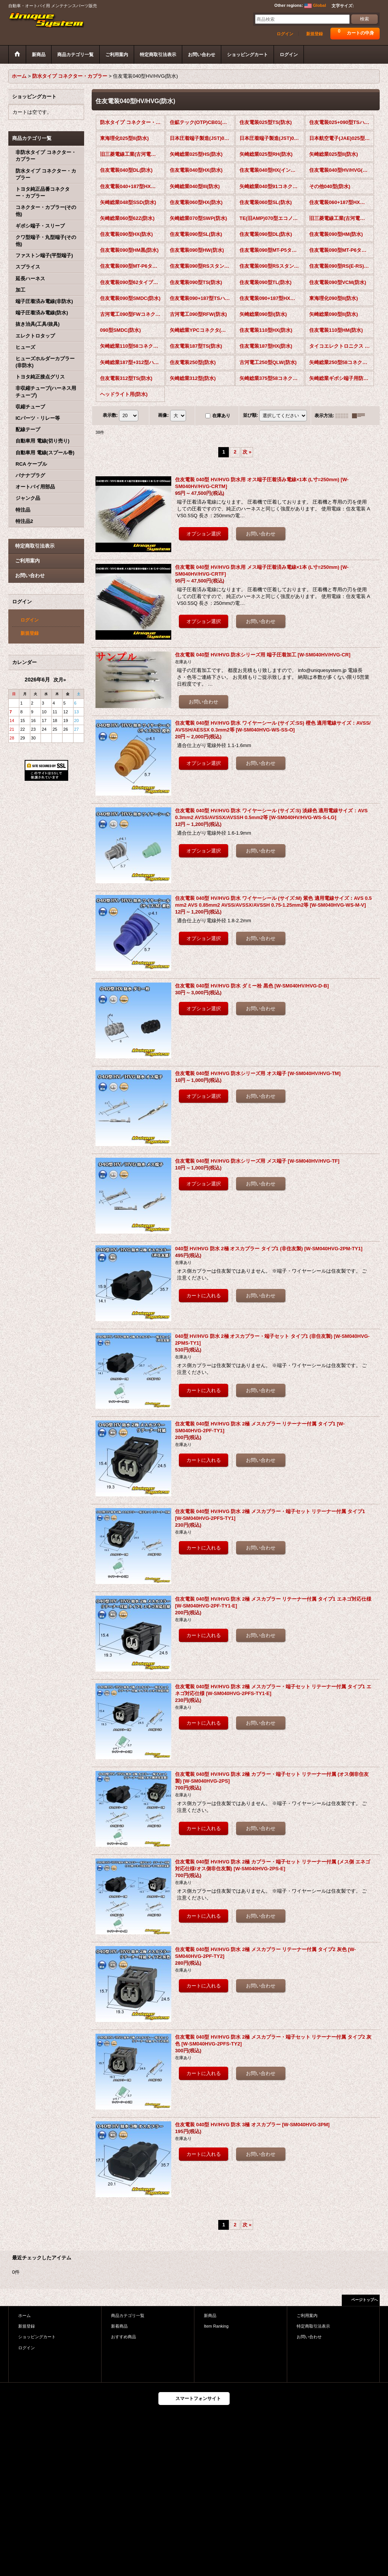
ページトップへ (364, 2300)
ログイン (285, 33)
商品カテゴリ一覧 (127, 2315)
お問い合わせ (30, 575)
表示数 (110, 415)
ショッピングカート (37, 2336)
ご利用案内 (27, 561)
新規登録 (314, 33)
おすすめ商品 (123, 2336)
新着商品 (119, 2326)
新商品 (210, 2315)
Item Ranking (216, 2326)
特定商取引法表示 (35, 546)
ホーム (24, 2315)
